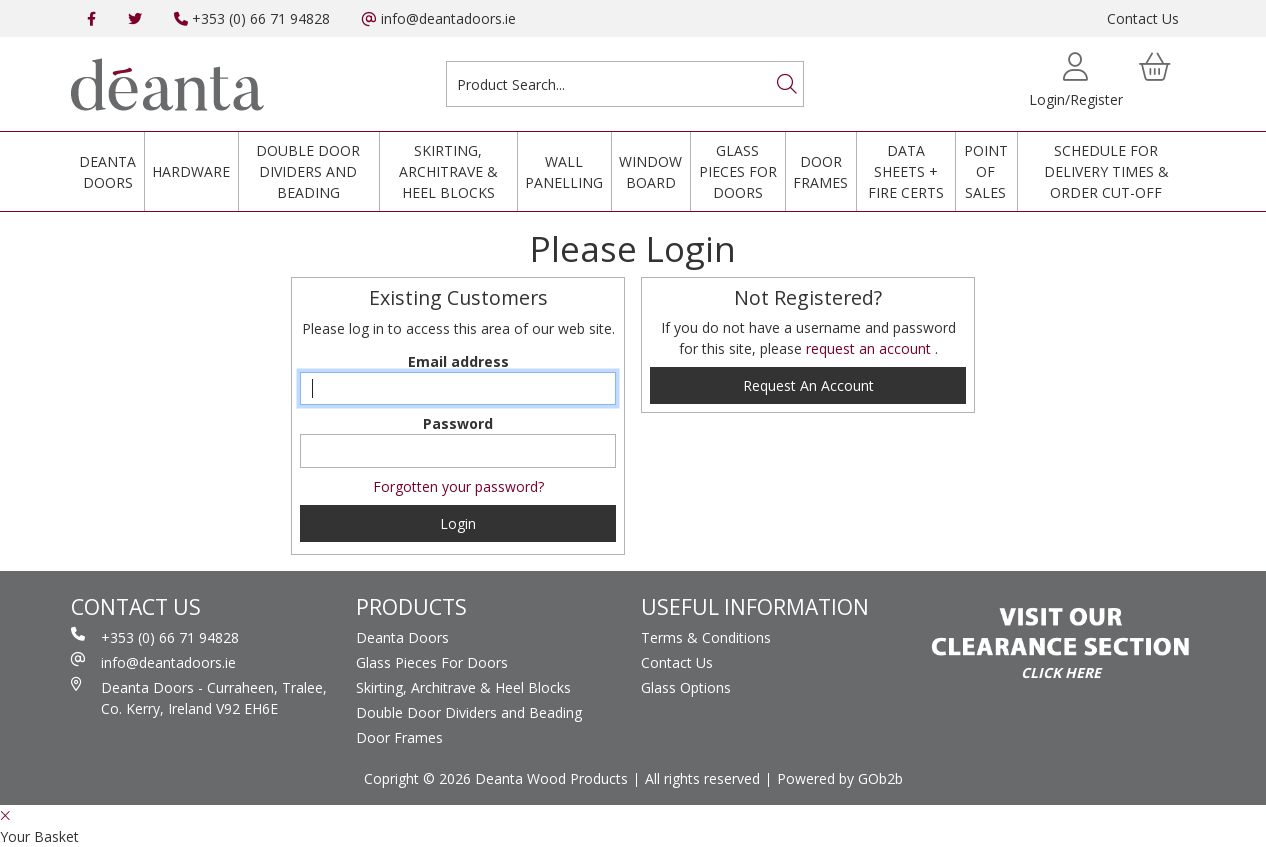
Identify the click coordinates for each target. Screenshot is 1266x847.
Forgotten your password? (458, 486)
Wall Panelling (564, 172)
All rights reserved (702, 778)
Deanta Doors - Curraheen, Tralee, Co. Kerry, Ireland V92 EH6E (199, 697)
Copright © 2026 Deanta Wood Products (496, 778)
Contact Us (1143, 18)
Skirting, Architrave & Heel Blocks (448, 171)
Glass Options (686, 687)
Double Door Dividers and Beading (308, 171)
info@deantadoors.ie (439, 18)
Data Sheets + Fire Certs (906, 171)
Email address (458, 361)
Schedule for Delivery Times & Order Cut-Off (1106, 171)
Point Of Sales (986, 171)
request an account (870, 348)
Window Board (650, 172)
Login (458, 523)
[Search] (787, 84)
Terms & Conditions (706, 637)
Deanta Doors (107, 172)
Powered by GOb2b (840, 778)
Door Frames (820, 172)
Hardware (191, 171)
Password (458, 423)
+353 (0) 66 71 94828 (252, 18)
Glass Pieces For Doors (738, 171)
